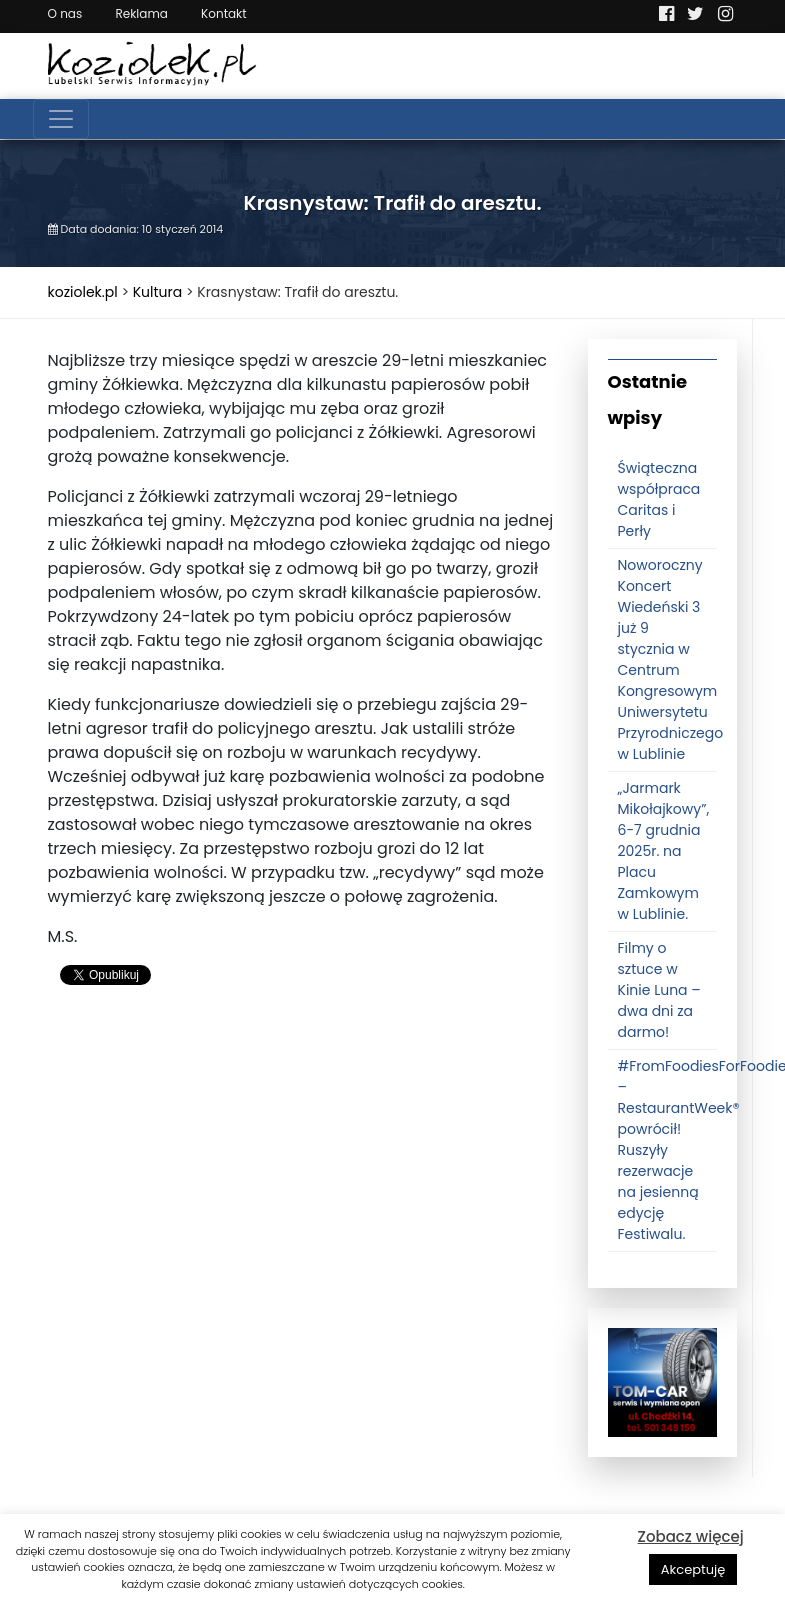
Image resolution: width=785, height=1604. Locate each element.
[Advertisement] (303, 1163)
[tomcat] (662, 1382)
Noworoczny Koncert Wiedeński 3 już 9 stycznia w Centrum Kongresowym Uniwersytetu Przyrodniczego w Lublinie (671, 659)
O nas (65, 13)
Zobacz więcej (691, 1536)
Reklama (141, 13)
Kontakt (224, 13)
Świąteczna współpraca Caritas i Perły (659, 499)
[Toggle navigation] (61, 119)
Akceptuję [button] (693, 1569)
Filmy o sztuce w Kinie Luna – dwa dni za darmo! (659, 990)
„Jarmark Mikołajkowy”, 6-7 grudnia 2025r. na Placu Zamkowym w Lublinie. (664, 851)
